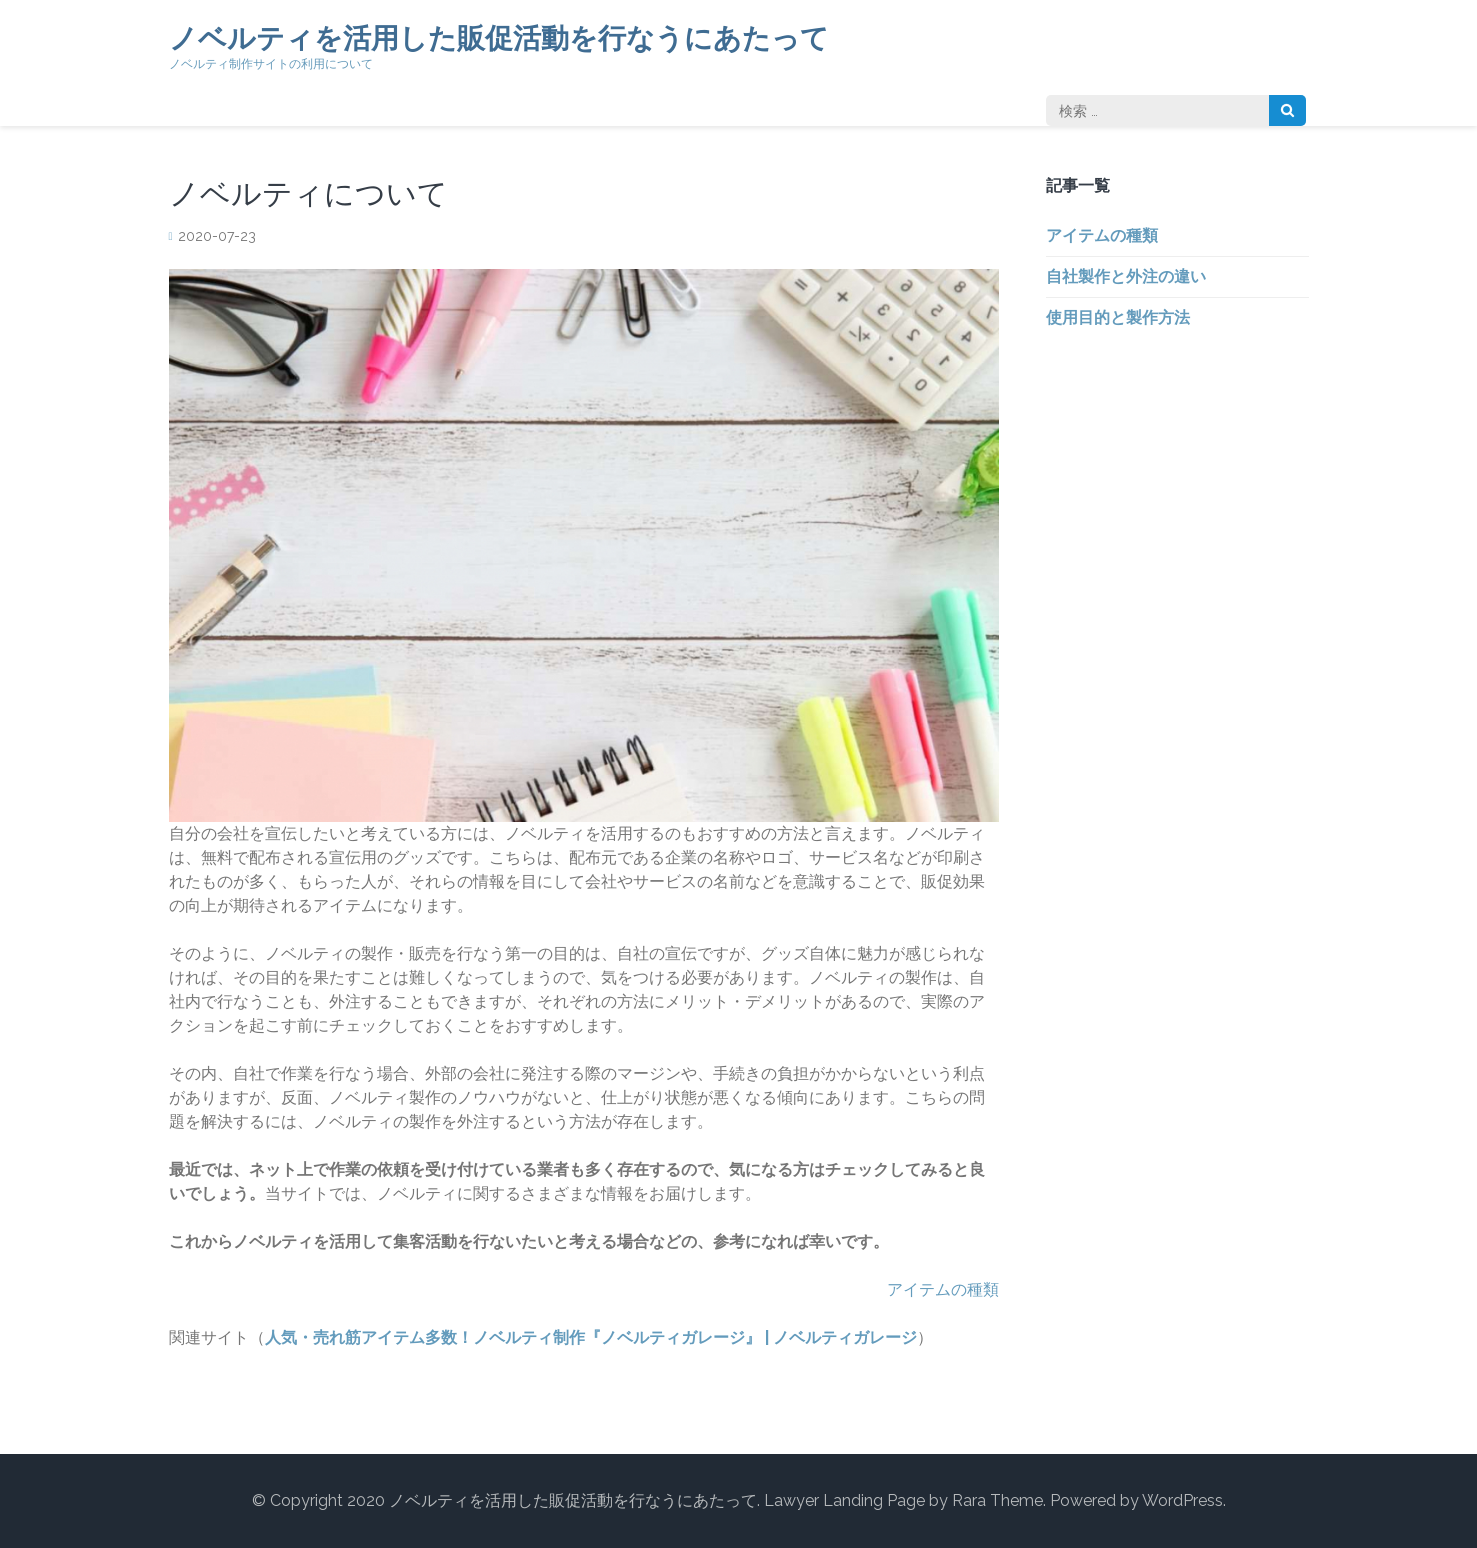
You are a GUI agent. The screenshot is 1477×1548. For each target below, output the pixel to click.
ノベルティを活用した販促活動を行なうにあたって (499, 38)
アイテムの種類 (943, 1289)
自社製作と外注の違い (1126, 276)
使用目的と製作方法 (1118, 317)
